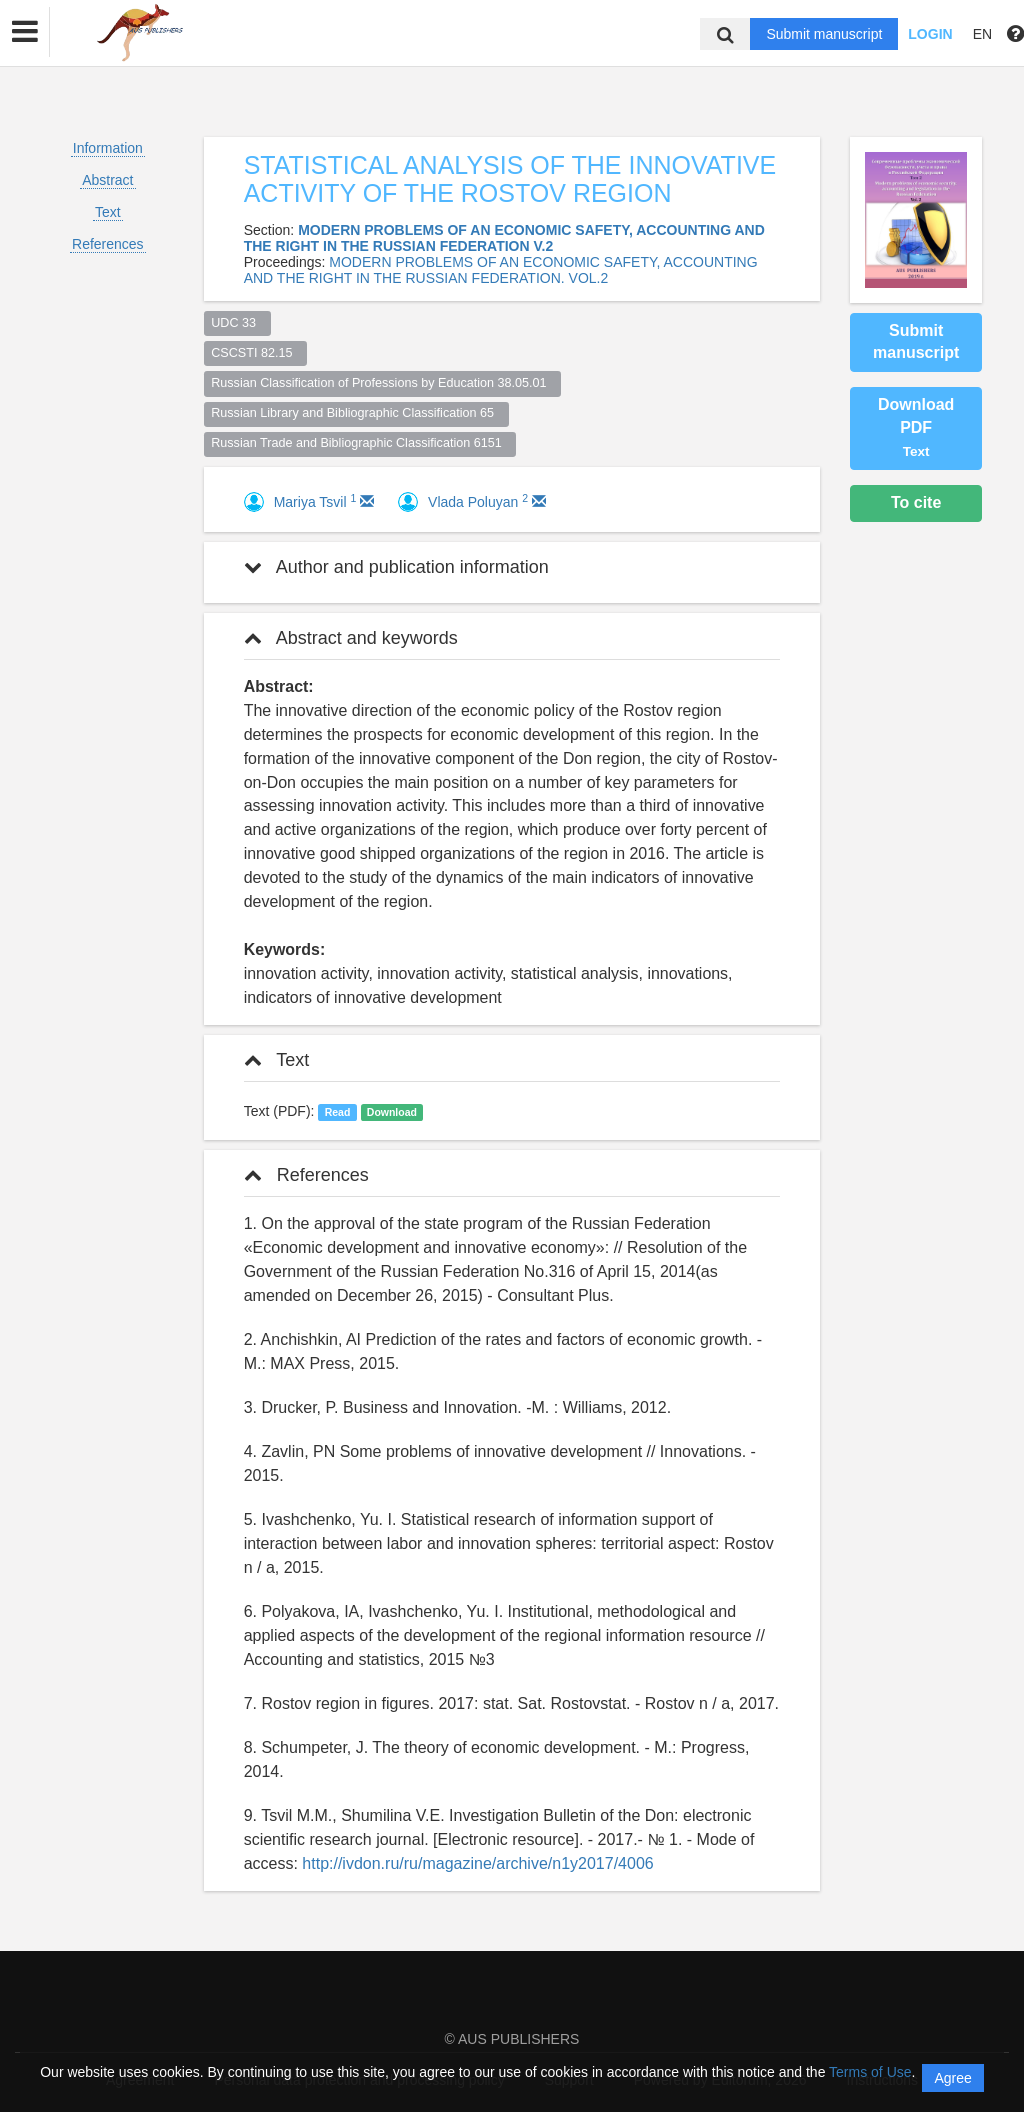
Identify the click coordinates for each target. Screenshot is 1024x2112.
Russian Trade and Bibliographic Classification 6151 (360, 443)
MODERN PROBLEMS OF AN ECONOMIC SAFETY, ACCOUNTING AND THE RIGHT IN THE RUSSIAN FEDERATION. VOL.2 (501, 270)
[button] (25, 32)
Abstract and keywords (351, 638)
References (108, 244)
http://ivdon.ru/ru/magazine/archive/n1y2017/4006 (477, 1863)
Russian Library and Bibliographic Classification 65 (356, 413)
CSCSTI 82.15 (255, 353)
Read (338, 1112)
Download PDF (916, 427)
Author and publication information (396, 567)
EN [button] (982, 34)
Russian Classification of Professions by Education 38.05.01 (382, 383)
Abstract (107, 180)
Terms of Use (870, 2072)
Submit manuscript (824, 34)
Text (108, 212)
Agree (952, 2078)
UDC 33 (237, 323)
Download (392, 1112)
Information (108, 148)
